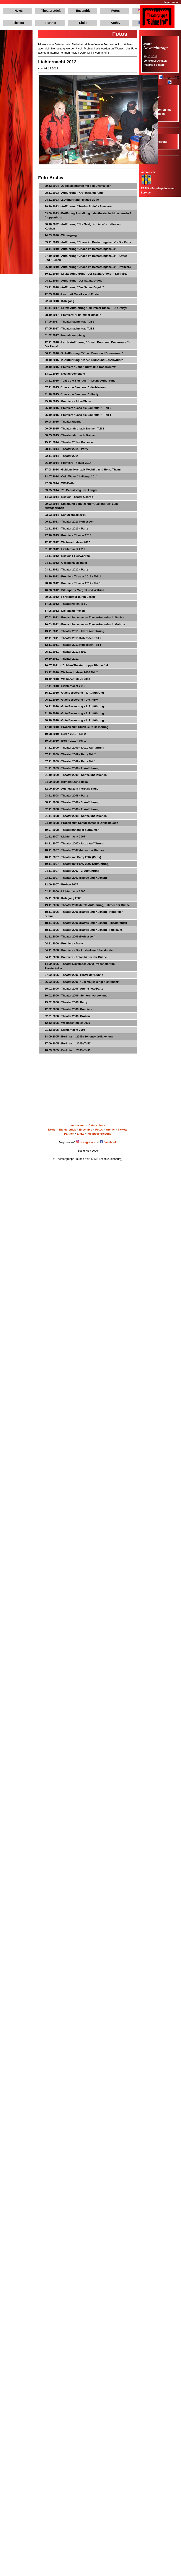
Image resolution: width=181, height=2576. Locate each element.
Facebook (108, 1142)
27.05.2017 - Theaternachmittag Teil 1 (69, 328)
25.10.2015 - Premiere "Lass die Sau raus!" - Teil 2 (78, 408)
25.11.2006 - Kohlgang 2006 (63, 898)
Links (83, 23)
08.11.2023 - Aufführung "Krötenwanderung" (74, 192)
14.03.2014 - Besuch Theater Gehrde (69, 496)
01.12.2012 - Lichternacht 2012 (65, 549)
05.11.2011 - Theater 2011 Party (65, 651)
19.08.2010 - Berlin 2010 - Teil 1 (65, 740)
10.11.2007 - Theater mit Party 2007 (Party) (73, 857)
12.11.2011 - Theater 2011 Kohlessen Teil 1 (73, 644)
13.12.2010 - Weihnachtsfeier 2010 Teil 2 (71, 672)
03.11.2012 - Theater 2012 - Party (66, 569)
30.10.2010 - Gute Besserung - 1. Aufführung (74, 720)
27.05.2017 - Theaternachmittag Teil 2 (69, 321)
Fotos (115, 10)
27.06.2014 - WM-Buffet (60, 483)
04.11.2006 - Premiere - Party (64, 943)
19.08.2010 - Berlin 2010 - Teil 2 (65, 734)
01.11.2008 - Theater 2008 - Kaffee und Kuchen (76, 816)
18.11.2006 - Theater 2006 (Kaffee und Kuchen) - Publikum (83, 929)
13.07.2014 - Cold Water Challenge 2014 (71, 476)
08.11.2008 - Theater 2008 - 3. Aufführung (72, 802)
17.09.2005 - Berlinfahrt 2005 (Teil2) (68, 1043)
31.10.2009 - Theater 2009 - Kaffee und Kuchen (76, 775)
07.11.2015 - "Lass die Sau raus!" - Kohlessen (75, 387)
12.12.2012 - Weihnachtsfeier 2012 (67, 542)
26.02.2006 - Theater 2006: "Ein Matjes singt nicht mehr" (82, 981)
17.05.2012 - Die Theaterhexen (65, 610)
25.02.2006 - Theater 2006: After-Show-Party (74, 988)
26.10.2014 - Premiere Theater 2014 (68, 462)
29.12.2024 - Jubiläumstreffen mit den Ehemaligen (78, 185)
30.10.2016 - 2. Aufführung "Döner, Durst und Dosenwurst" (84, 360)
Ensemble (83, 10)
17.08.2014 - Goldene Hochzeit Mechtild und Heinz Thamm (83, 469)
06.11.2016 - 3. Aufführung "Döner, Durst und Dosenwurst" (84, 353)
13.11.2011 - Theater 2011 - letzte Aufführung (74, 631)
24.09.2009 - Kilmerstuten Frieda (66, 781)
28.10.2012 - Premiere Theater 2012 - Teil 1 (73, 583)
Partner (51, 23)
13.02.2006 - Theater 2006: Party (66, 1002)
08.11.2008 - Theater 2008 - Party (66, 795)
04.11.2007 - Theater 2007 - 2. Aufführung (72, 870)
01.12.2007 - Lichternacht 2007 (65, 836)
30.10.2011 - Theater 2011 (61, 658)
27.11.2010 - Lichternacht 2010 (65, 686)
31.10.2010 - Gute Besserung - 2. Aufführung (74, 713)
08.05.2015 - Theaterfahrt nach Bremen (70, 435)
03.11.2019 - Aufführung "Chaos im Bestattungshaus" (80, 249)
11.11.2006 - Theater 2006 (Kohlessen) (70, 936)
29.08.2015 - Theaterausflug (63, 421)
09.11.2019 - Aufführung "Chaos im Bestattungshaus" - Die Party (88, 242)
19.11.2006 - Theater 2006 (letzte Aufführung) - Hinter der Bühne (87, 905)
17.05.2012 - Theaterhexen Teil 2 (66, 603)
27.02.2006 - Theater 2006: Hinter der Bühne (74, 975)
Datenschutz (96, 1125)
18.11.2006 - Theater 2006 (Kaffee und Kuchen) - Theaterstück (86, 922)
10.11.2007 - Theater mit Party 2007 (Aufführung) (77, 863)
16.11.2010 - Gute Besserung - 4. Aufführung (74, 692)
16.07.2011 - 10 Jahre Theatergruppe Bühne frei (76, 665)
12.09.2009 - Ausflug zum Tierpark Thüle (71, 788)
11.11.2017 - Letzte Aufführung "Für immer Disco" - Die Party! (86, 308)
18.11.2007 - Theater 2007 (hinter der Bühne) (74, 850)
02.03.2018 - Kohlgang (59, 301)
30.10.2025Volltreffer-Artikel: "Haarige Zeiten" (155, 60)
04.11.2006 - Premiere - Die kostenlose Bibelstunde (79, 950)
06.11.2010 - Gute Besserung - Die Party (71, 699)
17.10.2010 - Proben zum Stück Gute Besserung (76, 727)
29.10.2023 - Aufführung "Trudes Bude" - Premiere (78, 206)
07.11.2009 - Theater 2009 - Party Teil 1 (70, 761)
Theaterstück (51, 10)
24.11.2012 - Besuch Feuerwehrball (68, 555)
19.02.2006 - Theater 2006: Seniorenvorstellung (76, 995)
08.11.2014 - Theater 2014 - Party (66, 449)
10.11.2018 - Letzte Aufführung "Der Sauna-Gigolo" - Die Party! (86, 273)
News (19, 10)
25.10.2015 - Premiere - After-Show (68, 401)
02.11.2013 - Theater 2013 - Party (66, 528)
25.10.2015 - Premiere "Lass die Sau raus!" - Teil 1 (78, 414)
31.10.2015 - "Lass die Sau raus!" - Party (71, 394)
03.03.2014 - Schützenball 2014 (65, 514)
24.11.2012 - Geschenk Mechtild (66, 562)
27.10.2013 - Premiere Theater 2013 (68, 535)
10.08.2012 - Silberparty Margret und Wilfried (74, 590)
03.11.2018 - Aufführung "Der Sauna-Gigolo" (74, 287)
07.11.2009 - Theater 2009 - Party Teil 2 (70, 754)
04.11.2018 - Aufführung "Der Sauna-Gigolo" (74, 280)
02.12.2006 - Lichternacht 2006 (65, 891)
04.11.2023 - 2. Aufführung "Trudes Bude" (72, 199)
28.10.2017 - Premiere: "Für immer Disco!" (73, 314)
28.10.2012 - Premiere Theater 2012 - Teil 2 (73, 576)
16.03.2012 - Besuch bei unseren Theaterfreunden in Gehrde (85, 624)
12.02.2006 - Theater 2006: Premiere (68, 1009)
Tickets (18, 23)
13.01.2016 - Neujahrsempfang (65, 373)
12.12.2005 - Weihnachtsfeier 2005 (67, 1022)
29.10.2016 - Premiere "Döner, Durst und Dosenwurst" (81, 367)
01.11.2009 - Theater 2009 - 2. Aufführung (72, 768)
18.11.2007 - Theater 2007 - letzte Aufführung (74, 843)
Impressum (171, 2)
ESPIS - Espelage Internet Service (157, 188)
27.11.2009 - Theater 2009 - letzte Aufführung (74, 747)
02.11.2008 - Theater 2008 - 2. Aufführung (72, 809)
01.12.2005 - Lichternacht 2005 (65, 1029)
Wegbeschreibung (99, 1133)
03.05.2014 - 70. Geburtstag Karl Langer (71, 490)
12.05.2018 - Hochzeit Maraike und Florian (72, 294)
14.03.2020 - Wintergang (61, 235)
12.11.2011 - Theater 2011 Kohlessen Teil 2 (73, 638)
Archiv (116, 23)
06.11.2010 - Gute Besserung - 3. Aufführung (74, 706)
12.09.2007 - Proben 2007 (61, 884)
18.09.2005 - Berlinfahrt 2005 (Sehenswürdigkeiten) (79, 1036)
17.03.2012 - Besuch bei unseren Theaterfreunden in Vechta (84, 617)
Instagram (84, 1142)
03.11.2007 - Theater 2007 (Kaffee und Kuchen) (76, 877)
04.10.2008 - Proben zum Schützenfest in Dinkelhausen (81, 822)
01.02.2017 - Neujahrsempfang (65, 335)
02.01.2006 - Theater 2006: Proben (67, 1016)
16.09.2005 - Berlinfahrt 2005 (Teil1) (68, 1050)
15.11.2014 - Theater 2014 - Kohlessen (70, 442)
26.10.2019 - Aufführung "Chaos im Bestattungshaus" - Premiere (88, 267)
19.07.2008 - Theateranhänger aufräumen (72, 829)
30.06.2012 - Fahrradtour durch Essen (70, 596)
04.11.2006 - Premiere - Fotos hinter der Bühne (76, 957)
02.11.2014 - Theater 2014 (61, 455)
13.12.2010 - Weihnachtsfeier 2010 (67, 679)
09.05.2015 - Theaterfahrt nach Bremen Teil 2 (74, 428)
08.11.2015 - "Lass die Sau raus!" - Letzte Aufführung (80, 380)
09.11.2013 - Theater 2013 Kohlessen (69, 521)
